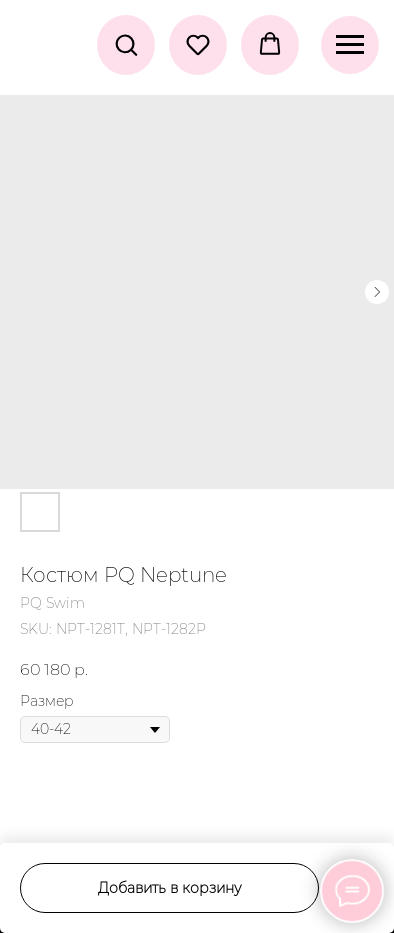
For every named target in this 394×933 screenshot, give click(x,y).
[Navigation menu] (350, 45)
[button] (126, 44)
